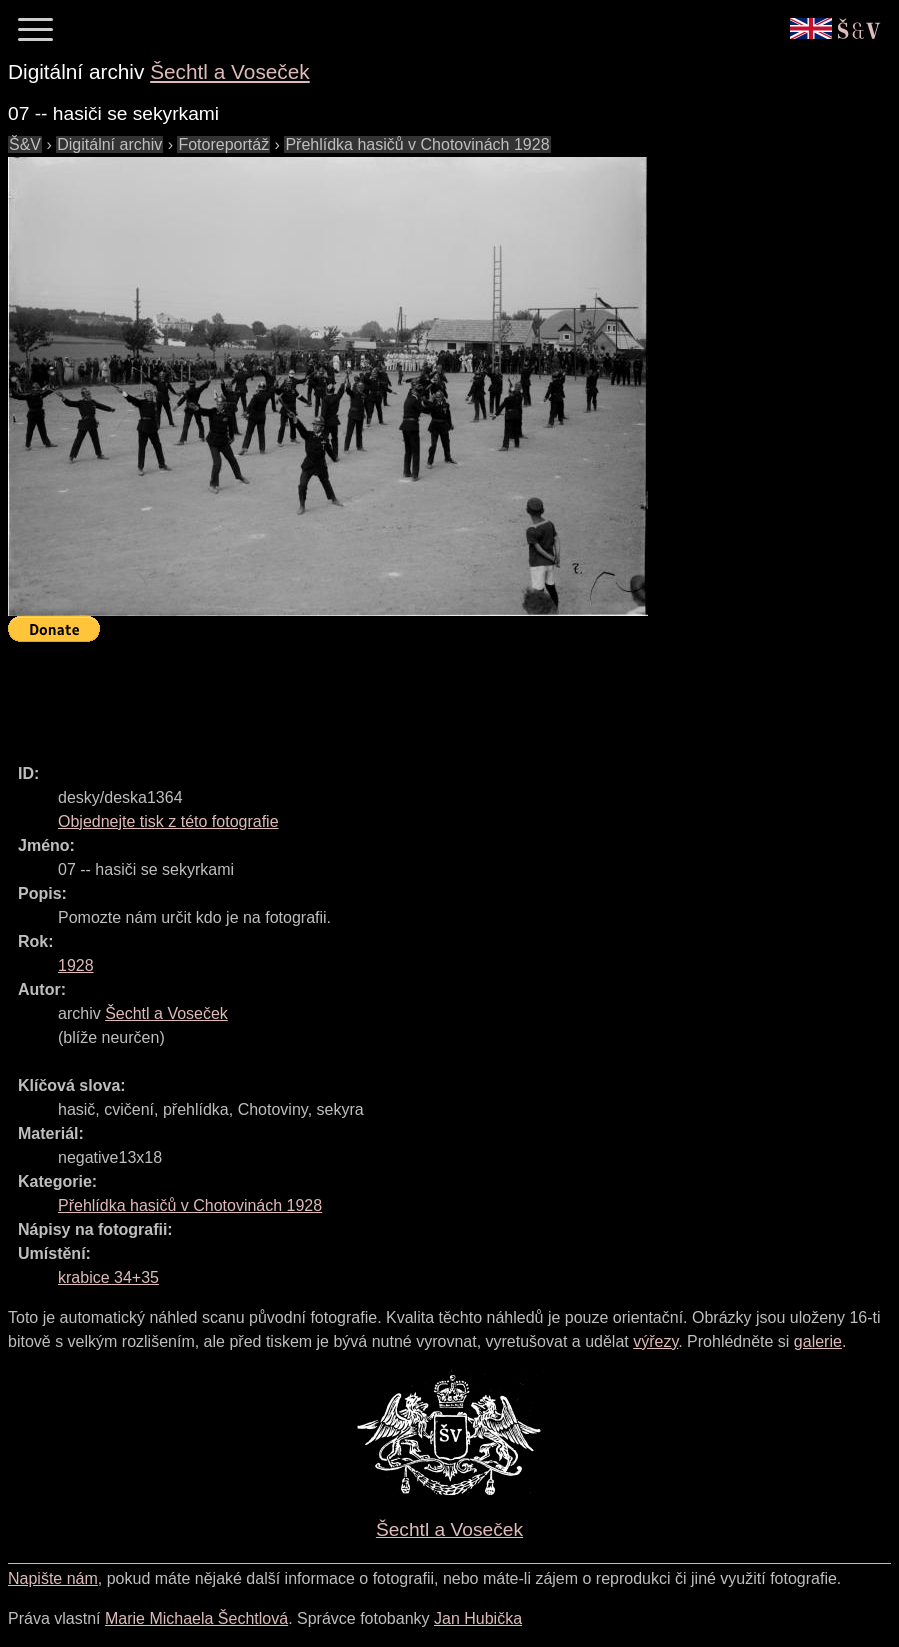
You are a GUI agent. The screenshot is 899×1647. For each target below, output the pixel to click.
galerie (818, 1341)
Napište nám (53, 1578)
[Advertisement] (372, 694)
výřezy (655, 1341)
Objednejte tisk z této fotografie (168, 821)
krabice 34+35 (108, 1277)
